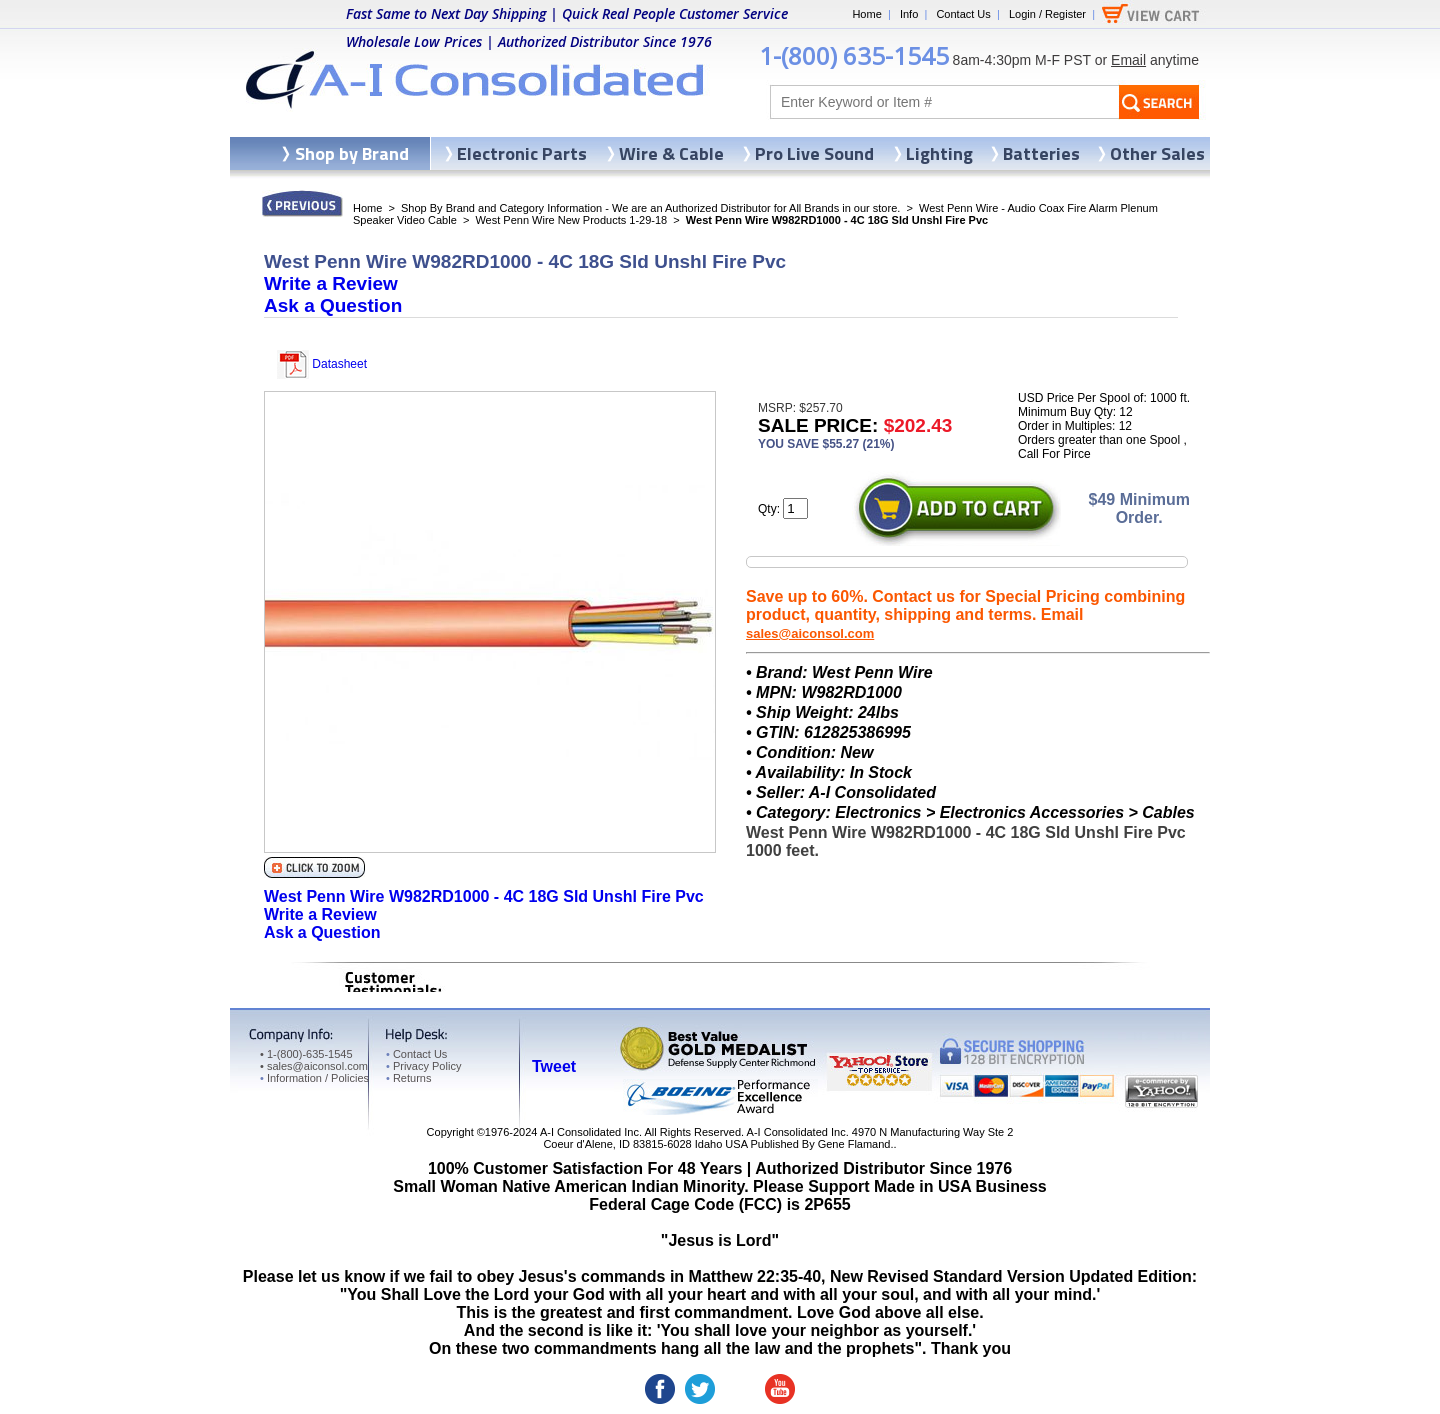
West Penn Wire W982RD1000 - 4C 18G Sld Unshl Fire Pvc (484, 896)
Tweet (554, 1066)
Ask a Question (333, 305)
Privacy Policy (423, 1066)
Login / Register (1047, 14)
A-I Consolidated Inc (589, 1132)
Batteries (1041, 153)
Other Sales (1157, 153)
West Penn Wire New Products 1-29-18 (571, 220)
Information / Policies (314, 1078)
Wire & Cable (671, 153)
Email (1128, 60)
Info (909, 14)
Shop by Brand (352, 153)
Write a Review (331, 283)
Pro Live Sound (814, 153)
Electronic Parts (522, 153)
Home (866, 14)
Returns (408, 1078)
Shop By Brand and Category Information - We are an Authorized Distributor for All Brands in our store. (650, 208)
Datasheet (322, 364)
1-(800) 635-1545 (854, 55)
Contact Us (963, 14)
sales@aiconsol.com (810, 633)
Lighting (939, 153)
